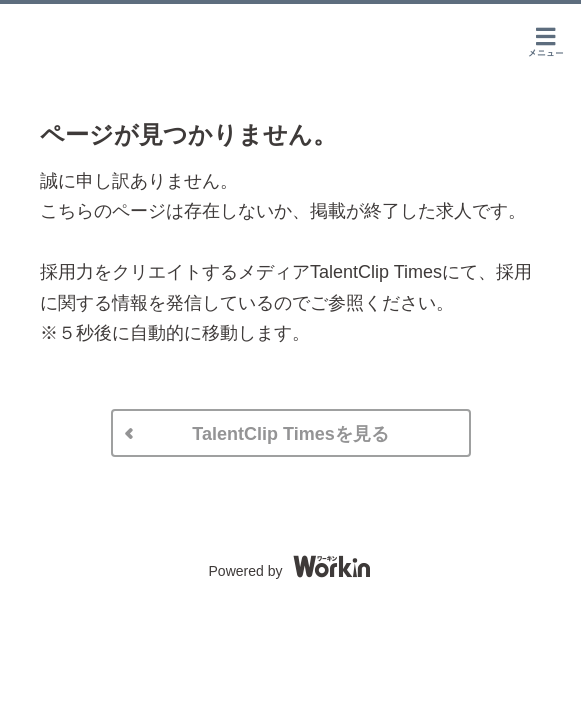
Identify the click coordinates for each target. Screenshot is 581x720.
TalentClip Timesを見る (290, 434)
